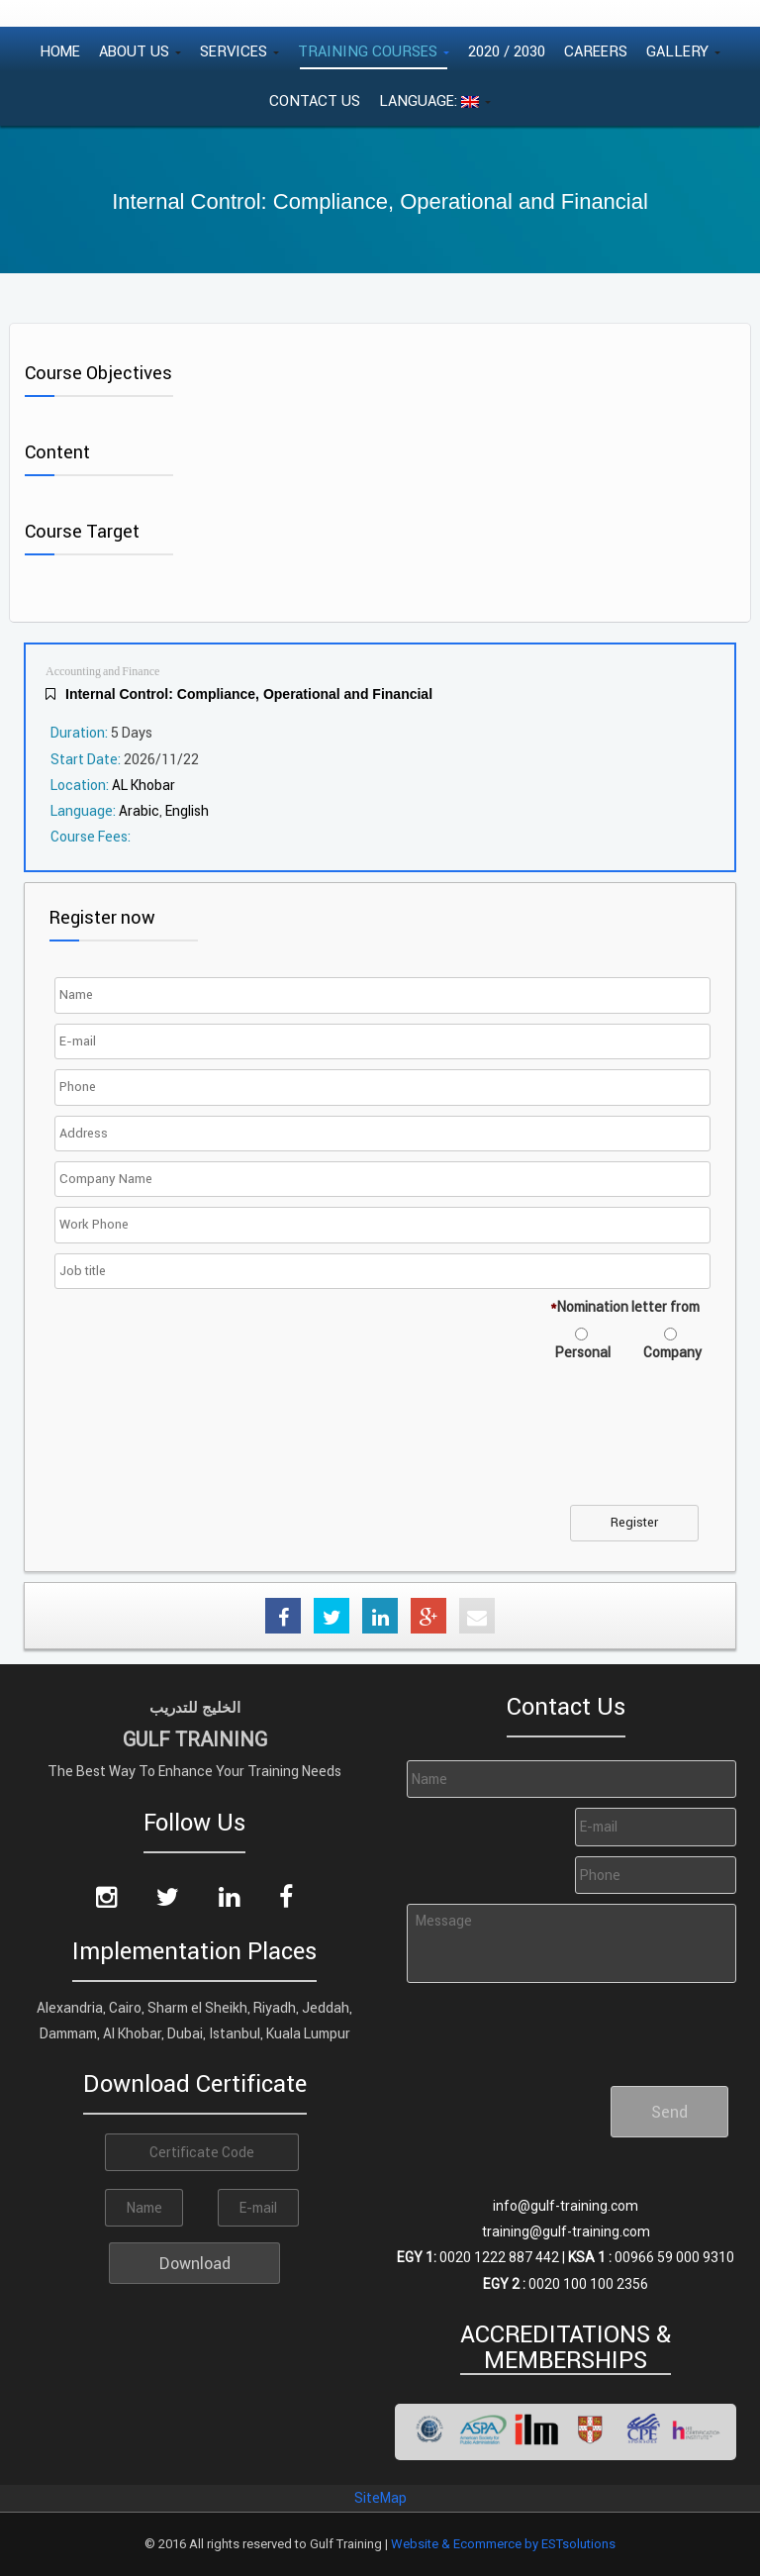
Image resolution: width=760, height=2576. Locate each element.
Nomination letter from (625, 1307)
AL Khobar (143, 785)
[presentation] (209, 1445)
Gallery (683, 51)
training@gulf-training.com (566, 2231)
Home (60, 51)
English (187, 811)
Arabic (139, 811)
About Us (140, 51)
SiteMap (380, 2498)
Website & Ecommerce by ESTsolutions (503, 2543)
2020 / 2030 (506, 51)
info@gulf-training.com (565, 2206)
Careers (595, 51)
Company (672, 1352)
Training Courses (373, 51)
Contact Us (314, 100)
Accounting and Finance (102, 671)
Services (239, 51)
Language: (435, 100)
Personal (583, 1352)
